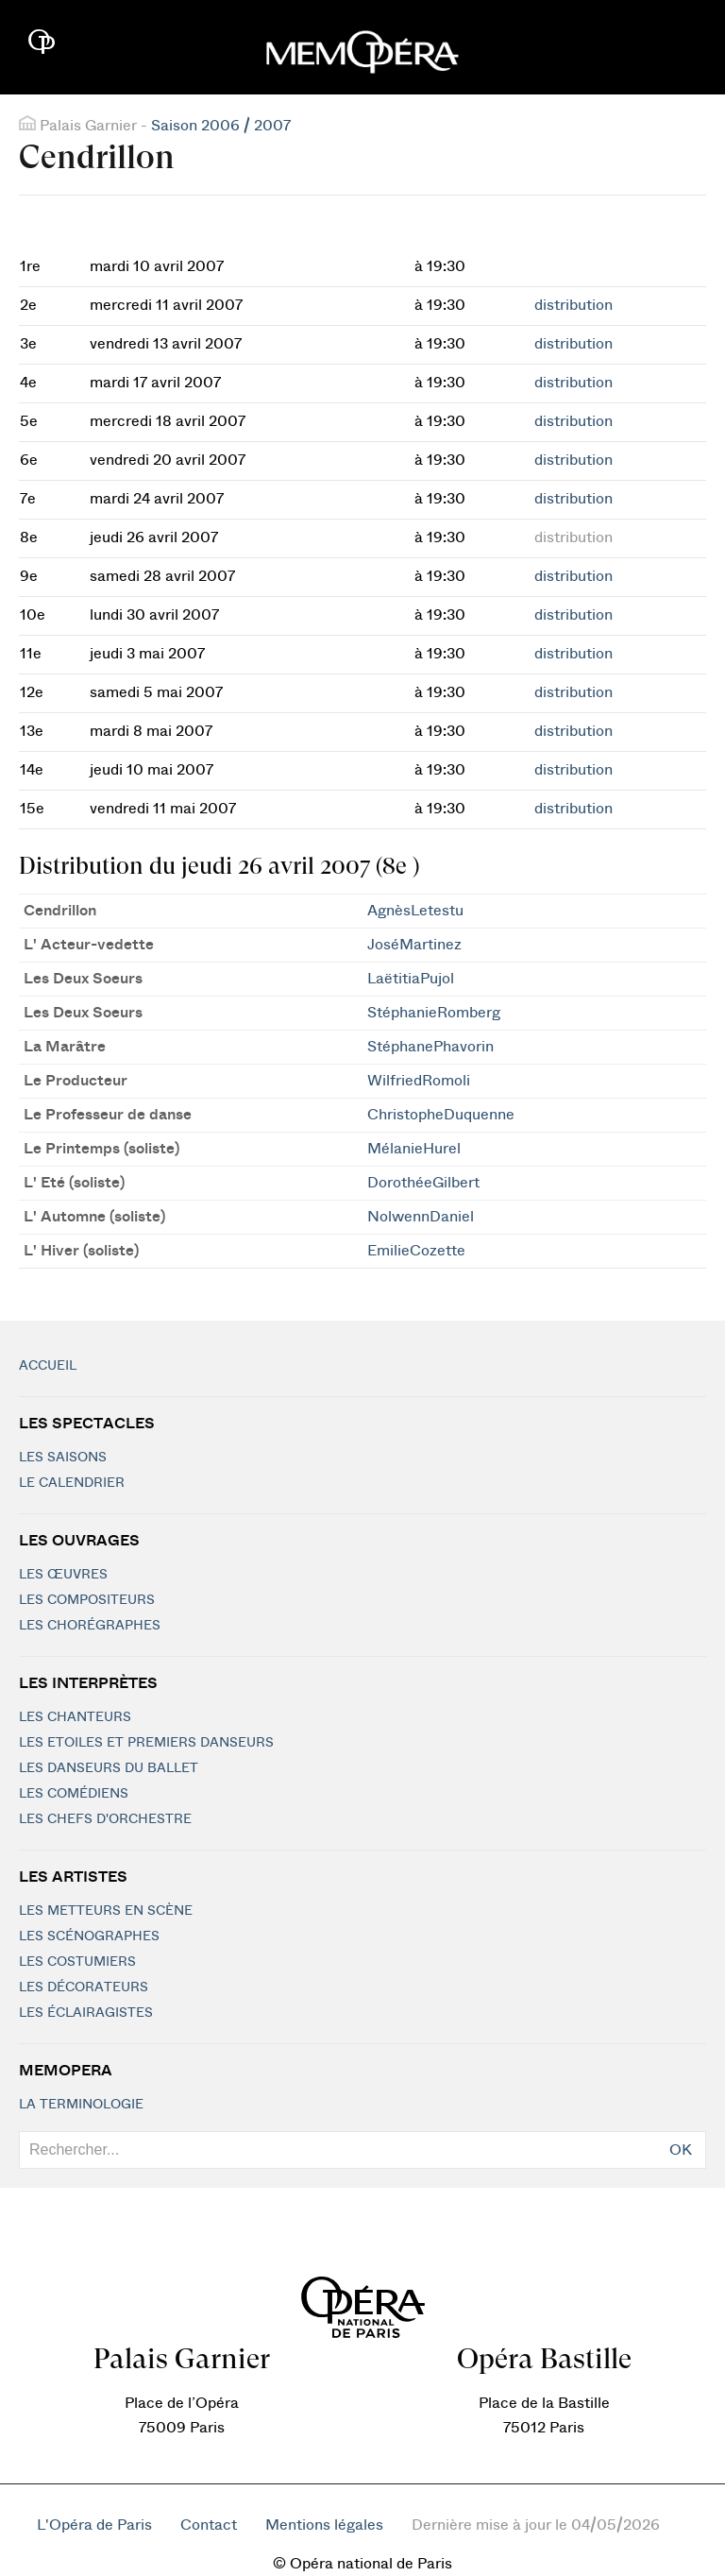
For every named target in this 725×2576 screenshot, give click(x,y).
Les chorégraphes (89, 1625)
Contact (208, 2525)
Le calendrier (72, 1483)
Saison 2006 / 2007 (221, 125)
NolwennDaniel (420, 1216)
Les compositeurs (87, 1600)
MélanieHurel (414, 1148)
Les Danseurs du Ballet (108, 1768)
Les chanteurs (75, 1717)
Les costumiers (77, 1962)
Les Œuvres (63, 1574)
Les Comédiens (73, 1793)
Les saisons (63, 1457)
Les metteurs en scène (106, 1911)
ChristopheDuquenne (440, 1114)
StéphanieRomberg (433, 1012)
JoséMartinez (414, 944)
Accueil (47, 1366)
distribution (573, 305)
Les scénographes (89, 1936)
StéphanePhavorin (430, 1046)
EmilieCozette (416, 1250)
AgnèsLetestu (415, 910)
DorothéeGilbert (423, 1182)
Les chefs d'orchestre (105, 1819)
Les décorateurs (83, 1987)
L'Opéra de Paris (94, 2525)
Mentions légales (324, 2525)
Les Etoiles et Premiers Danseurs (146, 1742)
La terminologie (81, 2104)
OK (680, 2150)
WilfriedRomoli (418, 1080)
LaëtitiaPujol (410, 978)
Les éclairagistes (86, 2013)
